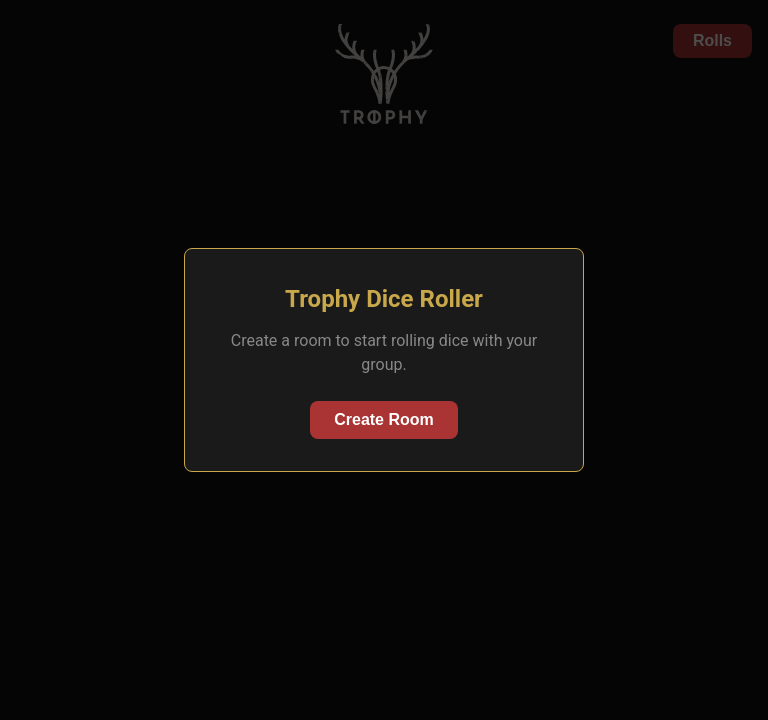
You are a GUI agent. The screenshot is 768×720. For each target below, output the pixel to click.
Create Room (384, 419)
